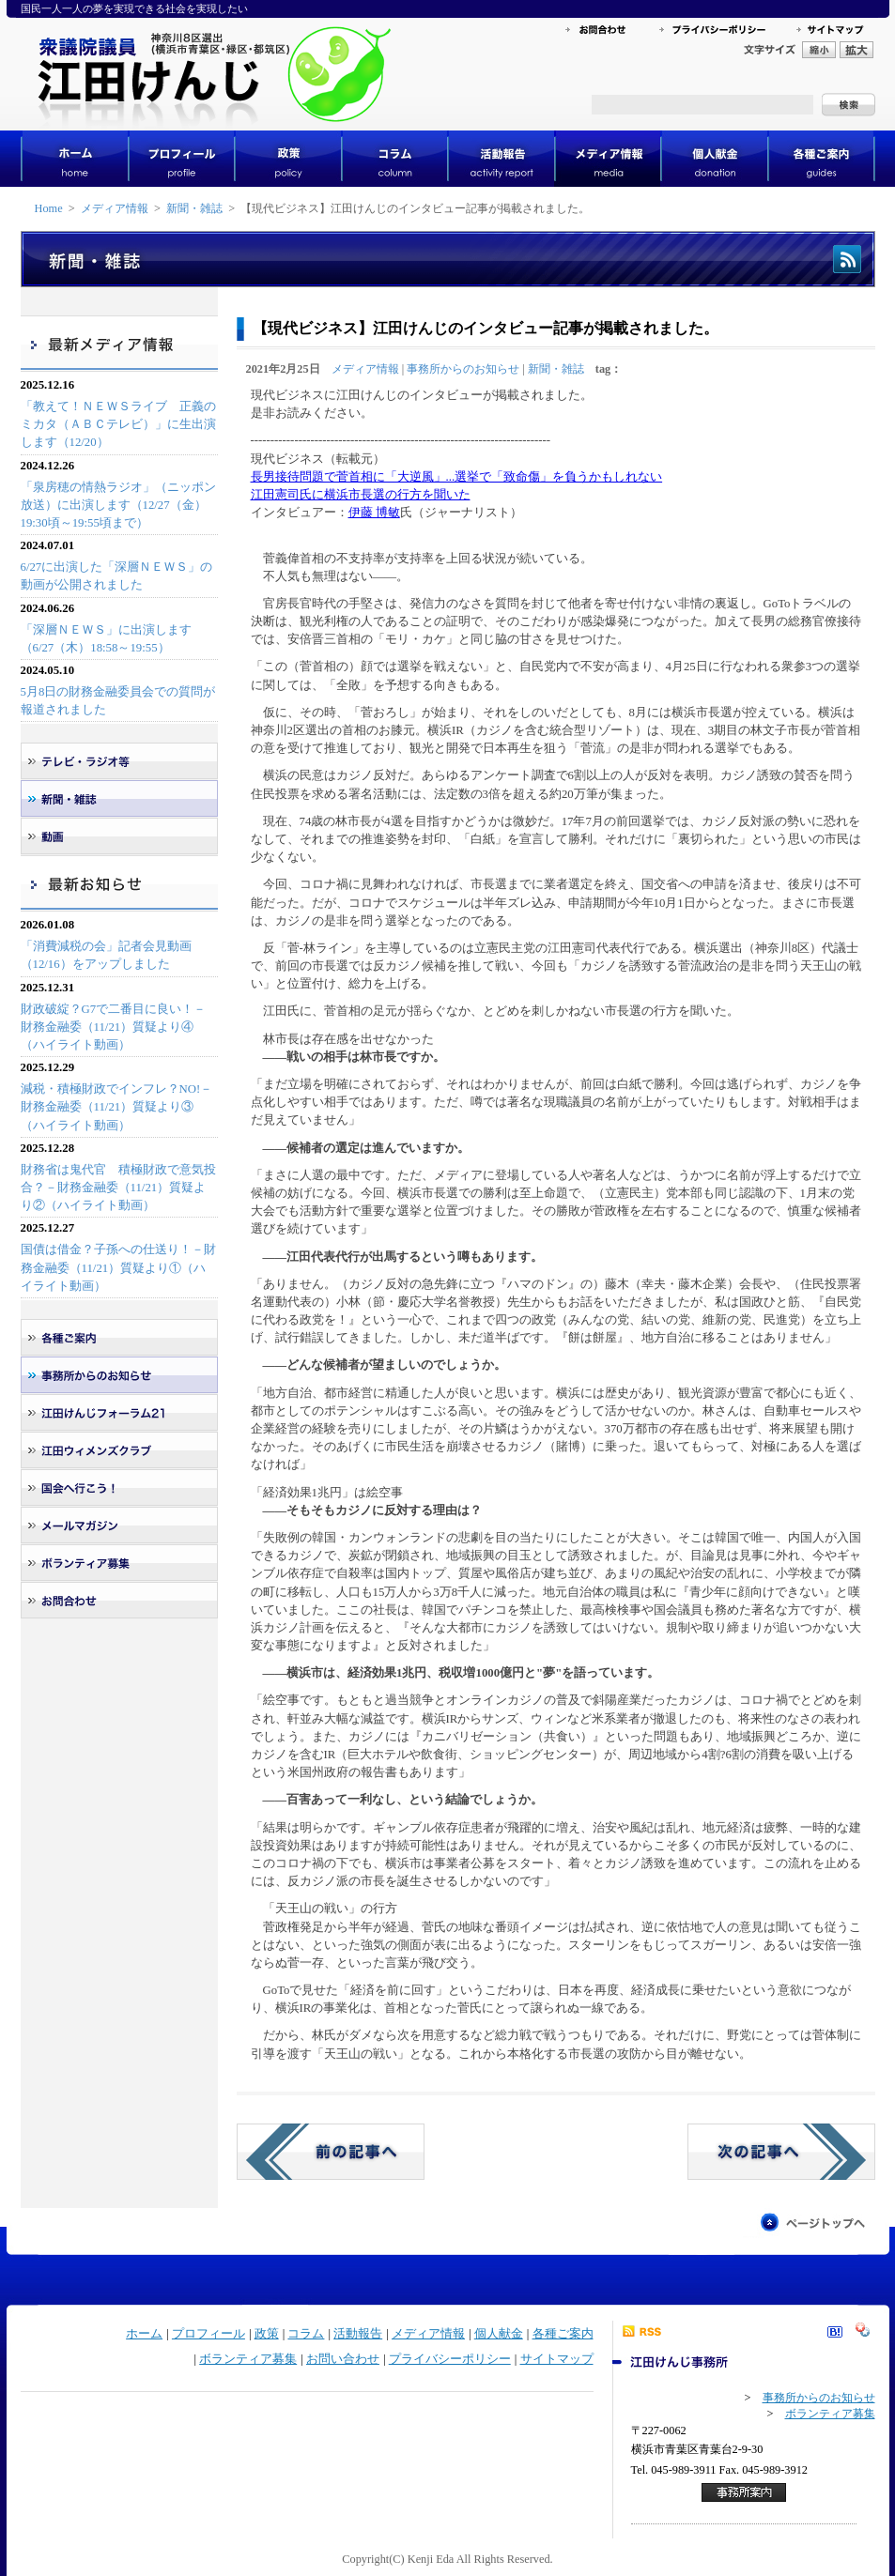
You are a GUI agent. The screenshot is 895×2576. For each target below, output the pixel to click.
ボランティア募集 (248, 2359)
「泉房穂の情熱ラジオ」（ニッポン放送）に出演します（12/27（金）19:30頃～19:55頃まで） (118, 505)
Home (49, 208)
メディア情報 (114, 208)
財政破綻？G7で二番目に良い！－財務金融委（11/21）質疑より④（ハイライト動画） (114, 1027)
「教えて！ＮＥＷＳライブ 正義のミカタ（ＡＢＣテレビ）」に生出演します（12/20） (118, 424)
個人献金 (498, 2333)
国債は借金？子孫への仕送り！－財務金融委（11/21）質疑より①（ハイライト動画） (118, 1267)
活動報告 (357, 2333)
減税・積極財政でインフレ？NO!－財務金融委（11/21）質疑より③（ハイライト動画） (117, 1106)
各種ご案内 (563, 2333)
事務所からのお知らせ (463, 369)
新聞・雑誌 (194, 208)
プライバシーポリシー (450, 2359)
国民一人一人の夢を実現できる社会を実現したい (134, 8)
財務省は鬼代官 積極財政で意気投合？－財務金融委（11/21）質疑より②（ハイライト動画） (118, 1187)
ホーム (144, 2333)
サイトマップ (557, 2359)
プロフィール (208, 2333)
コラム (305, 2333)
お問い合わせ (342, 2359)
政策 (267, 2333)
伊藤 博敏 (374, 512)
